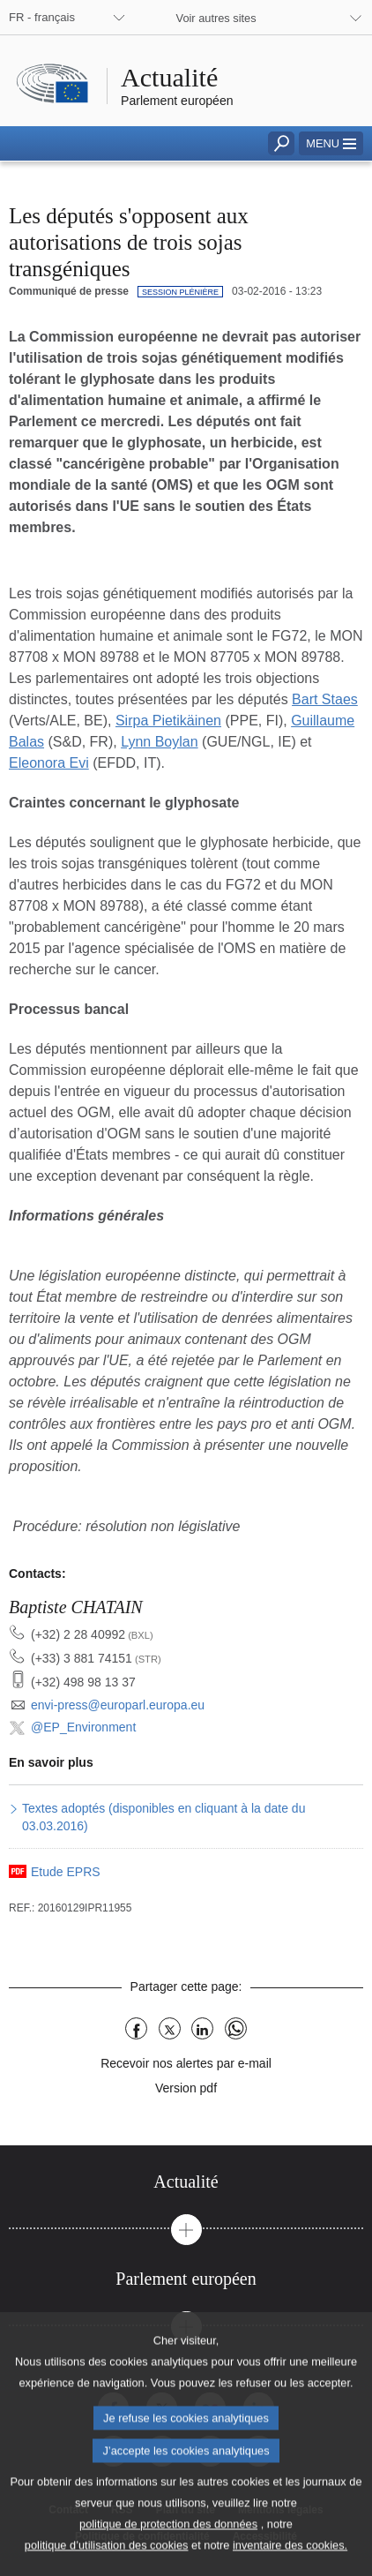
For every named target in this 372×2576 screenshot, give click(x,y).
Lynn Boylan (159, 741)
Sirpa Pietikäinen (168, 720)
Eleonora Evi (49, 762)
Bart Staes (325, 699)
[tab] (186, 2182)
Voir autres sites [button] (216, 18)
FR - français (42, 17)
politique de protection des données (168, 2550)
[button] (331, 143)
